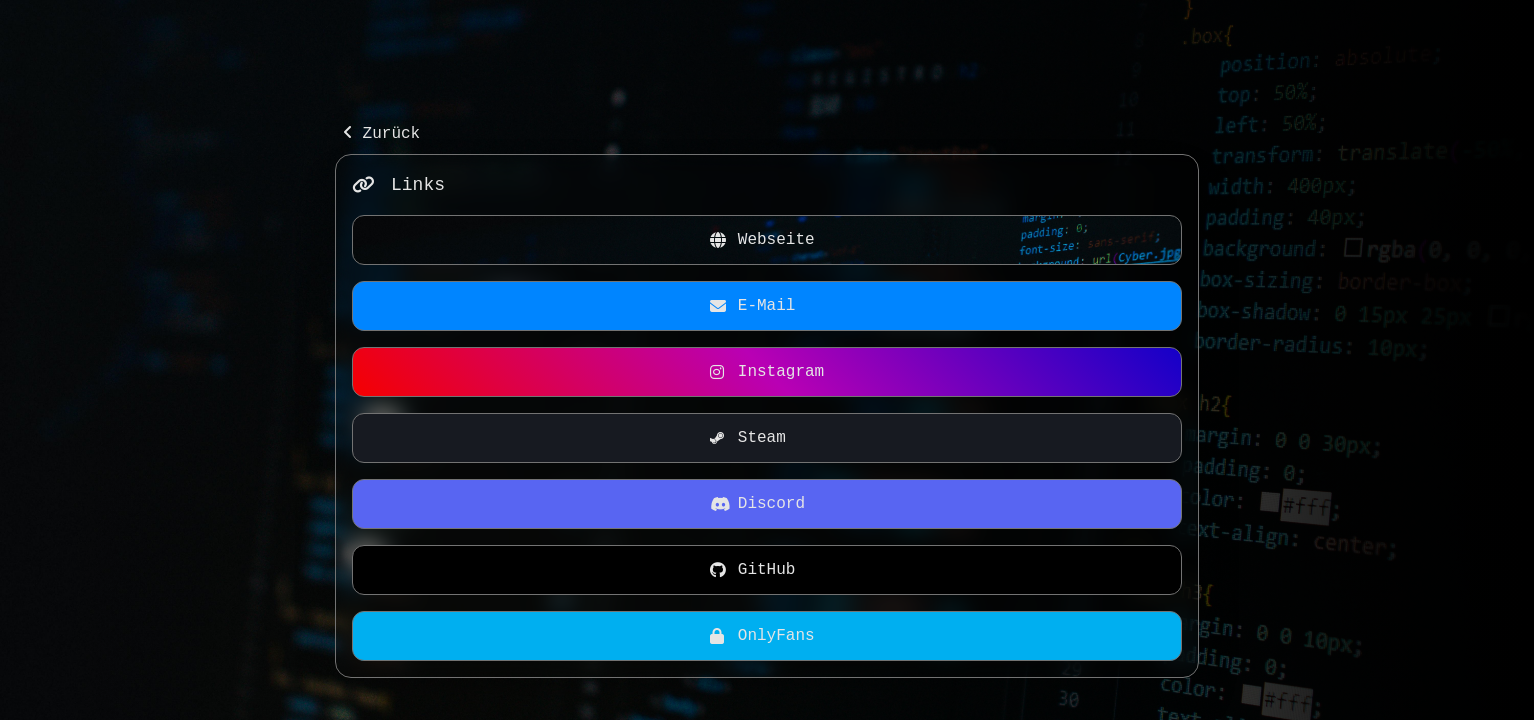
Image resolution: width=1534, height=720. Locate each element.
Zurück (381, 134)
